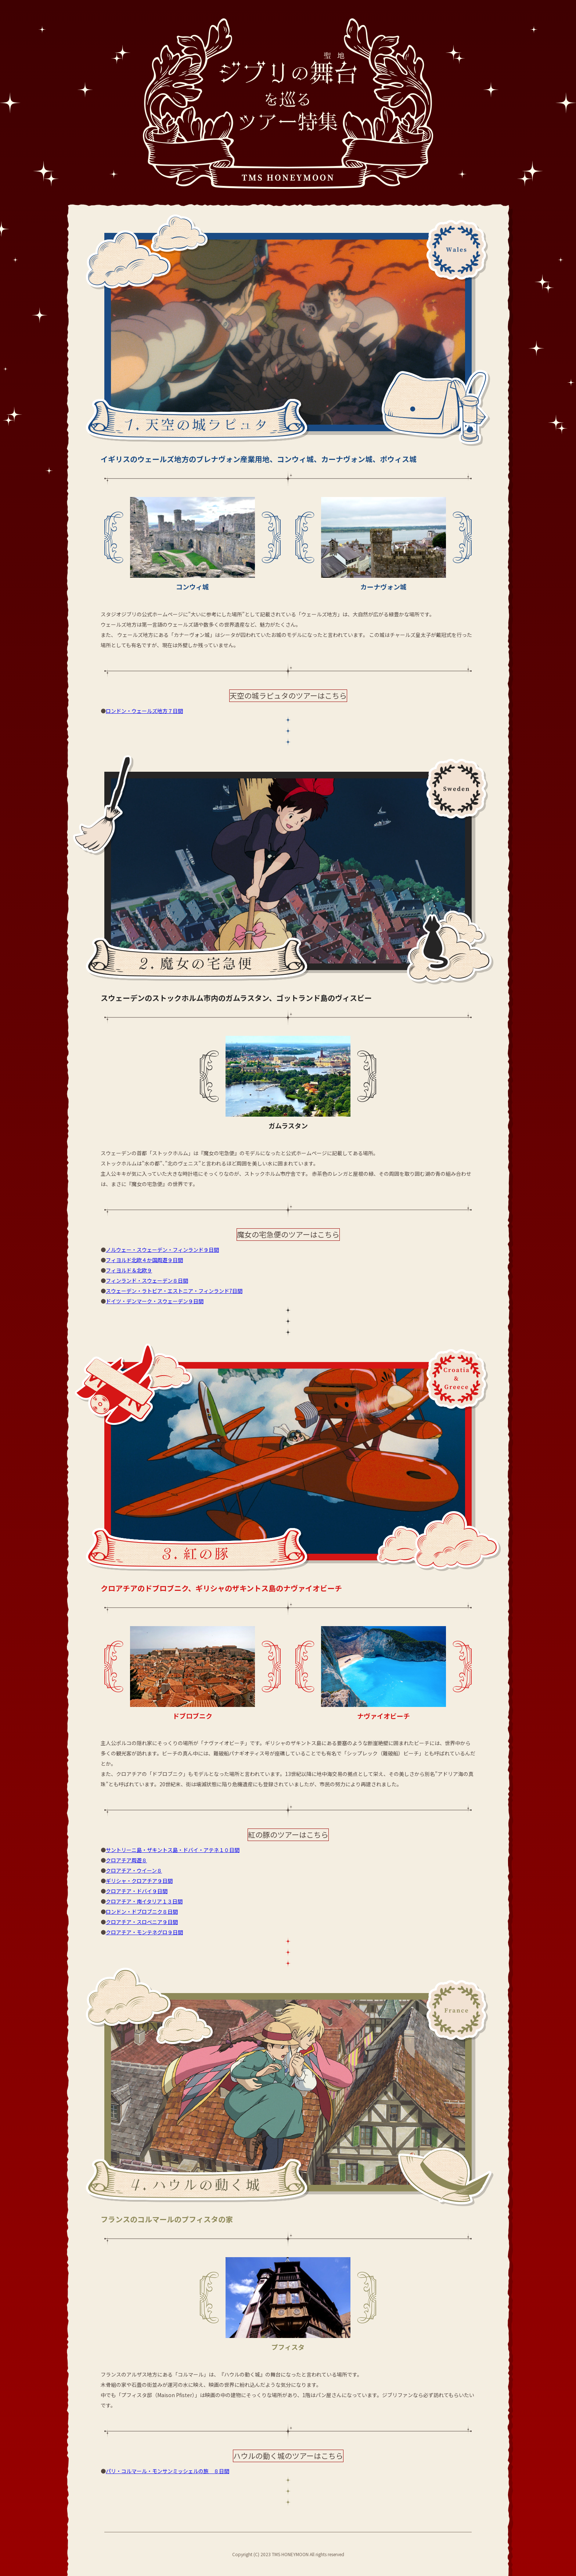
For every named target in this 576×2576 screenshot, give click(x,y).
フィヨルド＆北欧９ (129, 1270)
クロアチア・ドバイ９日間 (137, 1891)
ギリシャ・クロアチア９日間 (139, 1880)
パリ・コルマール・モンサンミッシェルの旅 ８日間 (167, 2471)
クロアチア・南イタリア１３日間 (144, 1901)
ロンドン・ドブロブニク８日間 (142, 1911)
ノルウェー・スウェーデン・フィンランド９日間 (162, 1249)
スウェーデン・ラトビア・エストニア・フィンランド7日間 (174, 1290)
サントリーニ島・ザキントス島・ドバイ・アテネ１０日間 (173, 1849)
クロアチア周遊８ (126, 1860)
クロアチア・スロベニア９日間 (142, 1921)
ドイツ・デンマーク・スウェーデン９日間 (155, 1301)
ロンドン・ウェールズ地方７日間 (144, 710)
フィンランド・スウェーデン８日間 (147, 1280)
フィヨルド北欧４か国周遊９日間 (144, 1260)
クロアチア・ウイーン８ (134, 1870)
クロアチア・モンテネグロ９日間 (144, 1932)
